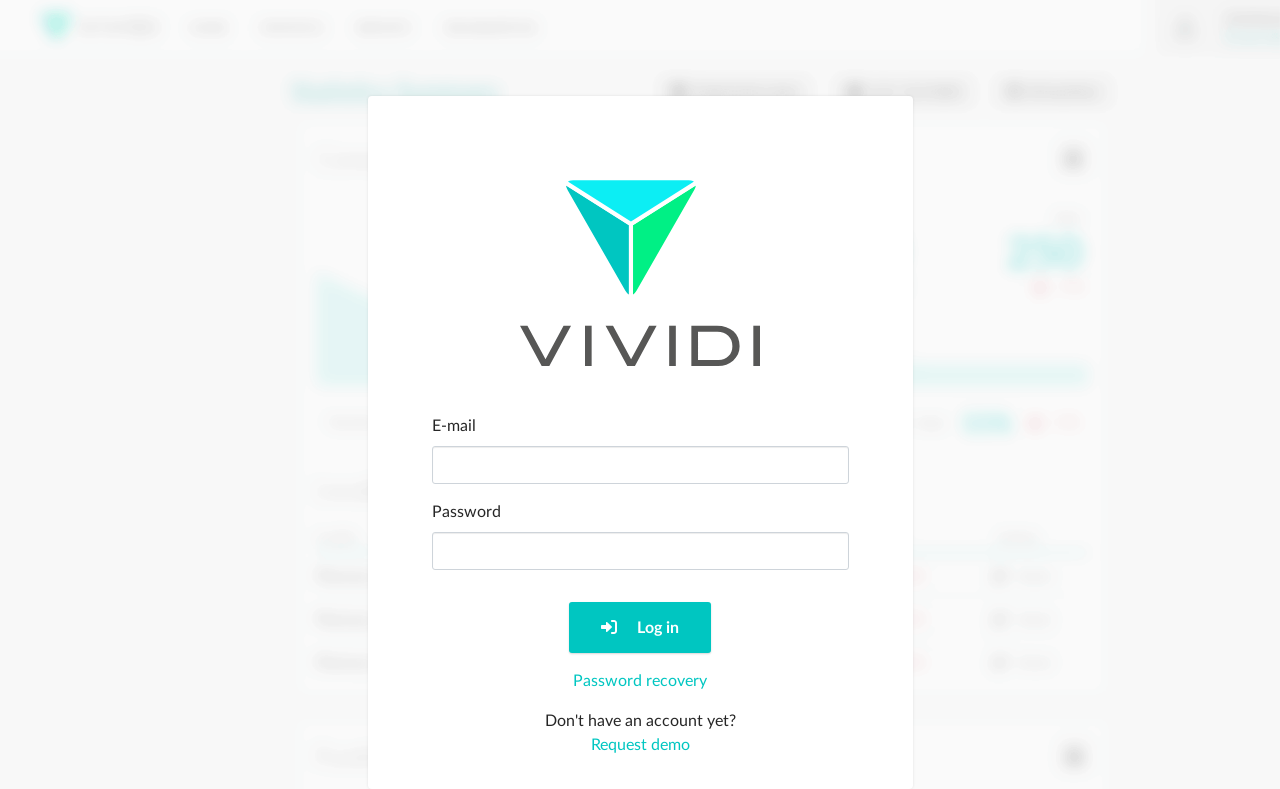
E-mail (454, 426)
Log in (640, 627)
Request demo (640, 745)
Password (466, 512)
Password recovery (640, 681)
